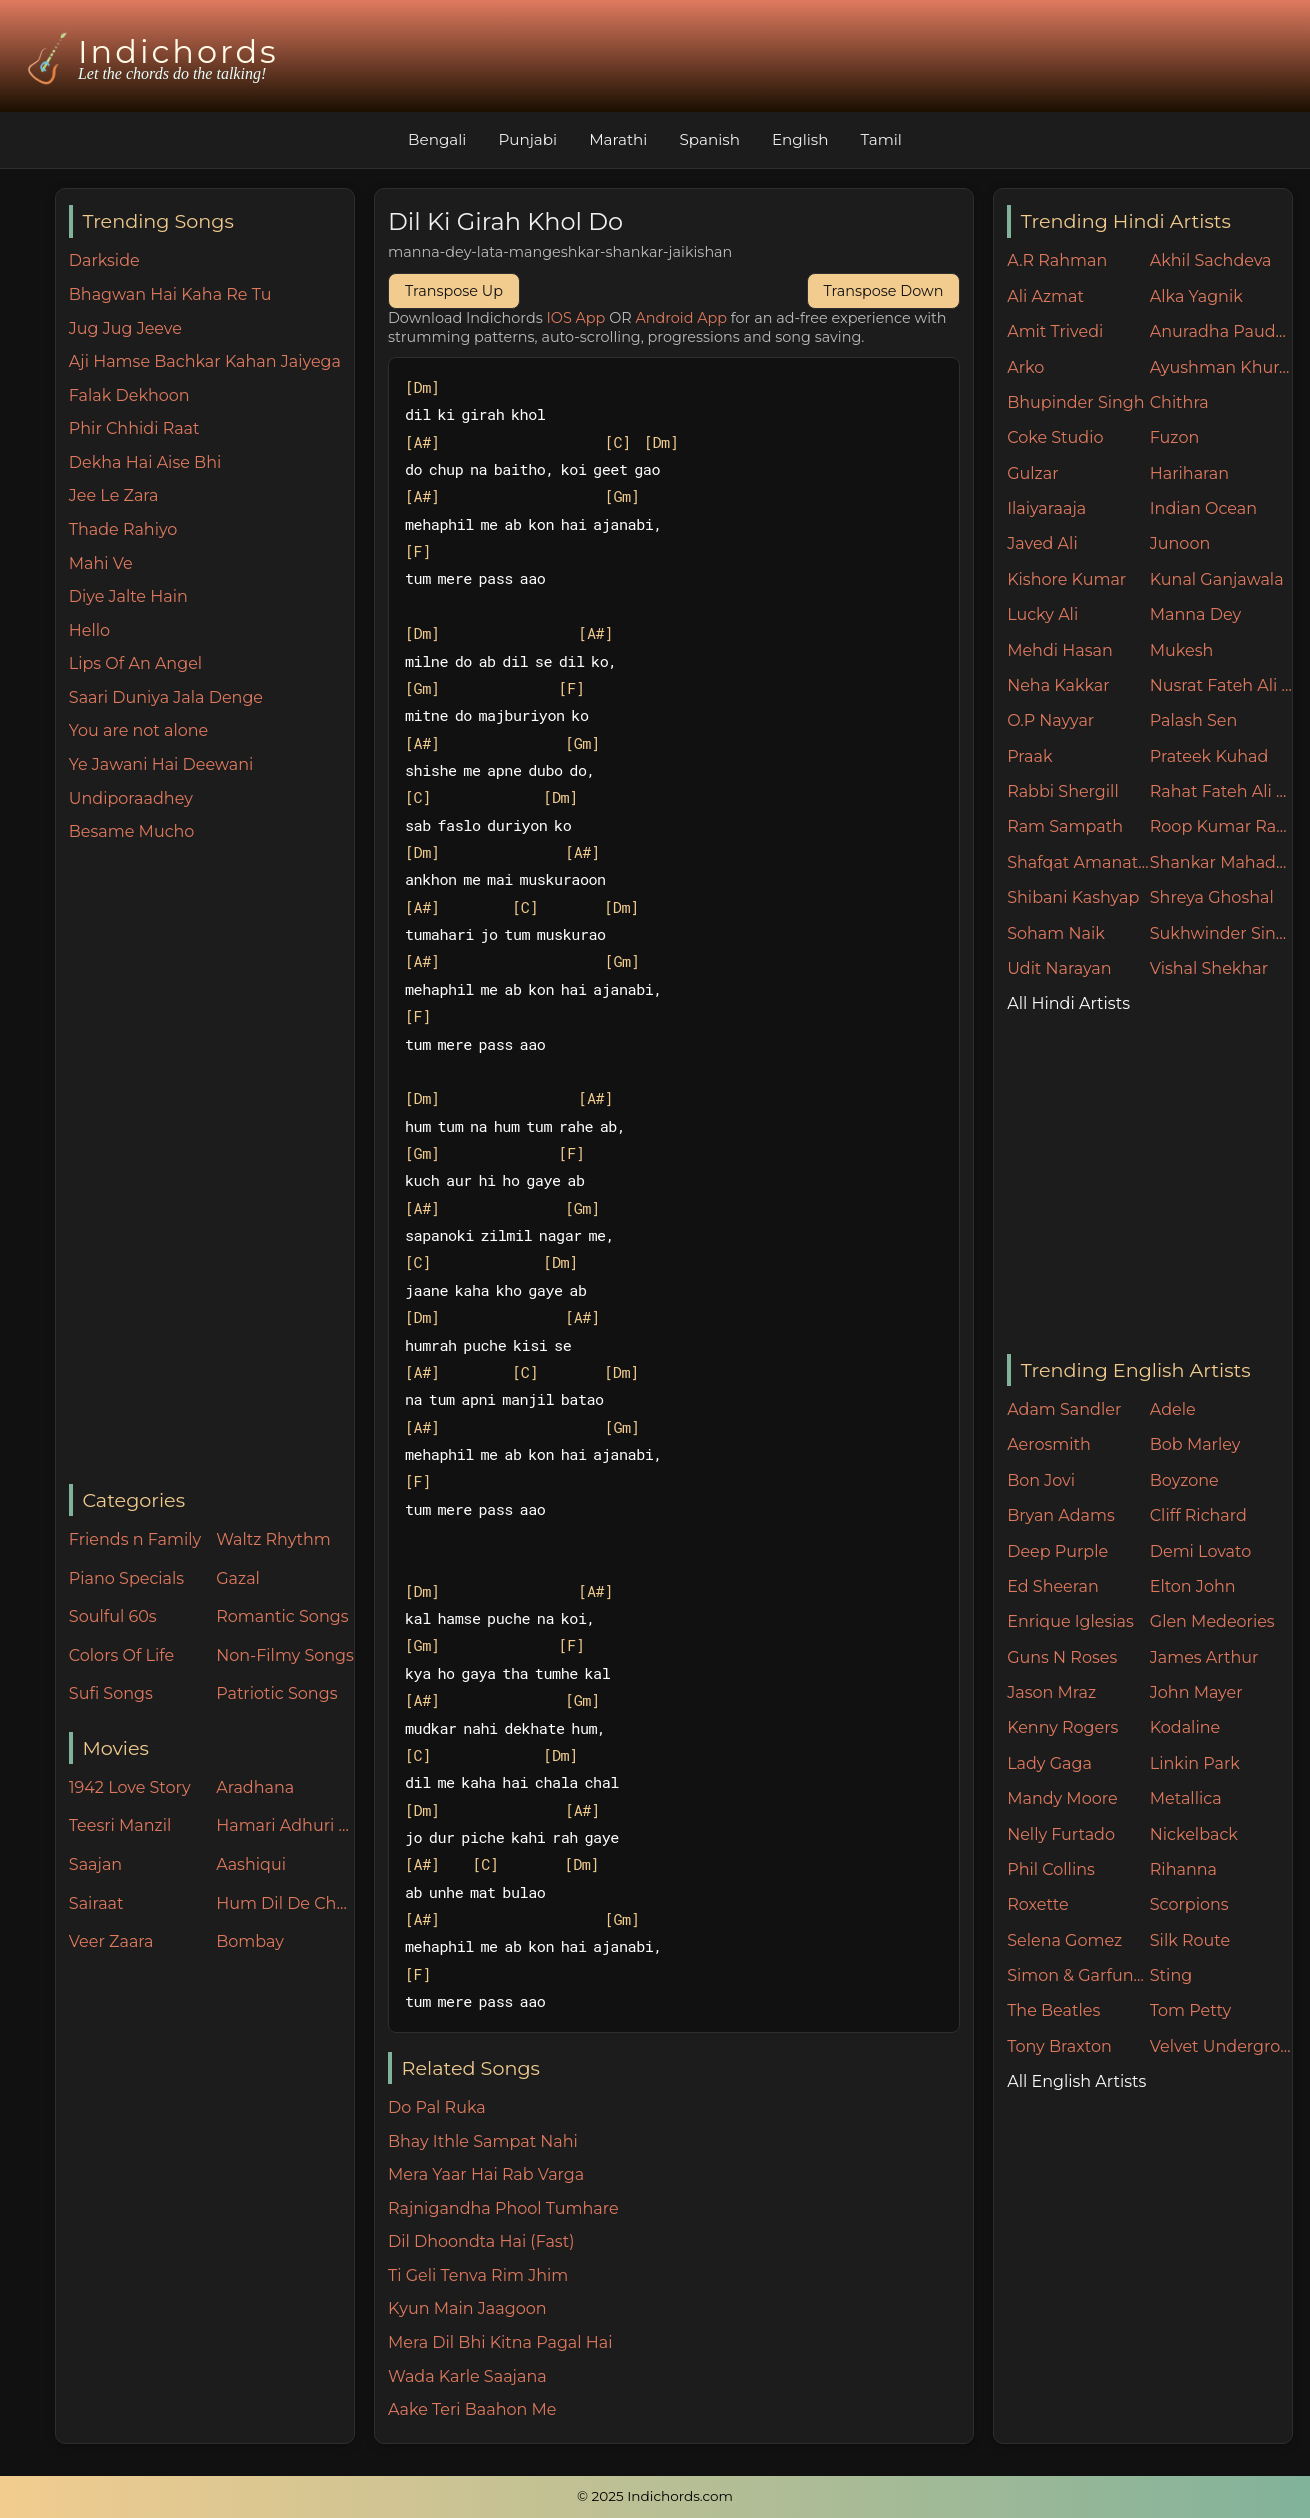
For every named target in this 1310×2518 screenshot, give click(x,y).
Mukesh (1182, 650)
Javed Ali (1042, 543)
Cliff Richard (1198, 1515)
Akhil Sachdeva (1211, 260)
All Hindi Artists (1068, 1003)
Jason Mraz (1051, 1692)
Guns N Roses (1062, 1657)
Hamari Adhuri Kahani (285, 1825)
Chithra (1179, 402)
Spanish (709, 139)
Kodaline (1185, 1727)
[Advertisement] (211, 1165)
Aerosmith (1049, 1444)
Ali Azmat (1045, 296)
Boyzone (1184, 1480)
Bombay (250, 1941)
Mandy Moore (1062, 1798)
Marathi (618, 139)
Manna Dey (1195, 614)
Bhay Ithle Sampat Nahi (483, 2141)
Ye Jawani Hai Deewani (161, 764)
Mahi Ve (101, 563)
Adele (1173, 1409)
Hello (89, 630)
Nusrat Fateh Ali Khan (1221, 685)
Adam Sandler (1064, 1409)
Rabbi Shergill (1063, 791)
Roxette (1037, 1904)
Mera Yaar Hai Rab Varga (486, 2174)
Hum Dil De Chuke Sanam (285, 1903)
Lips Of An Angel (135, 663)
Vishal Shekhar (1209, 968)
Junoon (1180, 543)
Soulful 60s (113, 1616)
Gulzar (1032, 473)
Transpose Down (884, 291)
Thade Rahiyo (123, 529)
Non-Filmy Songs (285, 1655)
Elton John (1193, 1586)
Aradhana (255, 1787)
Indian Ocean (1203, 508)
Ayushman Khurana (1221, 367)
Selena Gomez (1064, 1940)
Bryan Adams (1061, 1515)
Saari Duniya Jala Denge (166, 697)
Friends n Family (135, 1539)
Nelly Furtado (1061, 1834)
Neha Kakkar (1058, 685)
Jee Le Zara (114, 495)
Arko (1025, 367)
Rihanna (1183, 1869)
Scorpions (1189, 1904)
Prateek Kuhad (1209, 756)
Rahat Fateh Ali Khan (1221, 791)
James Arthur (1204, 1657)
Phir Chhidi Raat (134, 428)
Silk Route (1190, 1940)
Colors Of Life (121, 1655)
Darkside (104, 260)
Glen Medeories (1212, 1621)
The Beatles (1053, 2010)
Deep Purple (1057, 1551)
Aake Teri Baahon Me (472, 2409)
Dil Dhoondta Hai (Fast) (481, 2241)
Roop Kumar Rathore (1221, 826)
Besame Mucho (132, 831)
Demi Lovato (1200, 1551)
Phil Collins (1051, 1869)
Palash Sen (1194, 720)
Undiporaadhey (131, 798)
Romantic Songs (282, 1616)
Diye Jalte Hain (128, 596)
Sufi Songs (111, 1693)
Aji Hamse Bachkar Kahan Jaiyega (205, 361)
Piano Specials (126, 1578)
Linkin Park (1195, 1763)
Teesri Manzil (120, 1825)
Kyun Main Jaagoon (467, 2308)
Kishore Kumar (1066, 579)
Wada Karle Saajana (467, 2376)
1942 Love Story (130, 1787)
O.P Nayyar (1050, 720)
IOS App (576, 318)
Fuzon (1174, 437)
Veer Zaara (111, 1941)
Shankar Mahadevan (1221, 862)
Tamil (882, 139)
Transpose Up (454, 291)
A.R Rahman (1057, 260)
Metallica (1186, 1798)
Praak (1029, 756)
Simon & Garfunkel (1078, 1975)
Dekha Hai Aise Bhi (145, 462)
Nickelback (1194, 1834)
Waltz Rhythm (273, 1539)
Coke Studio (1055, 437)
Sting (1171, 1975)
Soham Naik (1056, 933)
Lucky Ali (1042, 614)
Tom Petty (1190, 2010)
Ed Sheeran (1053, 1586)
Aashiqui (251, 1864)
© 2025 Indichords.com (655, 2496)
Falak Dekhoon (129, 395)
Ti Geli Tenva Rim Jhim (478, 2275)
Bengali (437, 139)
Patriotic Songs (276, 1693)
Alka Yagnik (1196, 296)
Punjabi (527, 139)
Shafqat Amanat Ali (1078, 862)
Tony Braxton (1059, 2046)
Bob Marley (1195, 1444)
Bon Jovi (1041, 1480)
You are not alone (138, 730)
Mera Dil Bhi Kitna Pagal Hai (500, 2342)
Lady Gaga (1049, 1763)
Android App (681, 318)
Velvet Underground (1221, 2046)
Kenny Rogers (1062, 1727)
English (800, 139)
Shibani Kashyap (1073, 897)
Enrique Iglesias (1070, 1621)
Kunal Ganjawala (1217, 579)
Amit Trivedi (1055, 331)
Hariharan (1189, 473)
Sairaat (96, 1903)
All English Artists (1076, 2081)
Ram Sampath (1065, 826)
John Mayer (1196, 1692)
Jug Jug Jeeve (125, 328)
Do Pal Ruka (437, 2107)
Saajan (95, 1864)
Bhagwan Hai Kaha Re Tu (170, 294)
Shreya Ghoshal (1212, 897)
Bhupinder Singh (1075, 402)
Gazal (238, 1578)
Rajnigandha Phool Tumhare (503, 2208)
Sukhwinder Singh (1221, 933)
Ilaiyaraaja (1046, 508)
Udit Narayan (1059, 968)
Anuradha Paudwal (1221, 331)
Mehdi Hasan (1060, 650)
